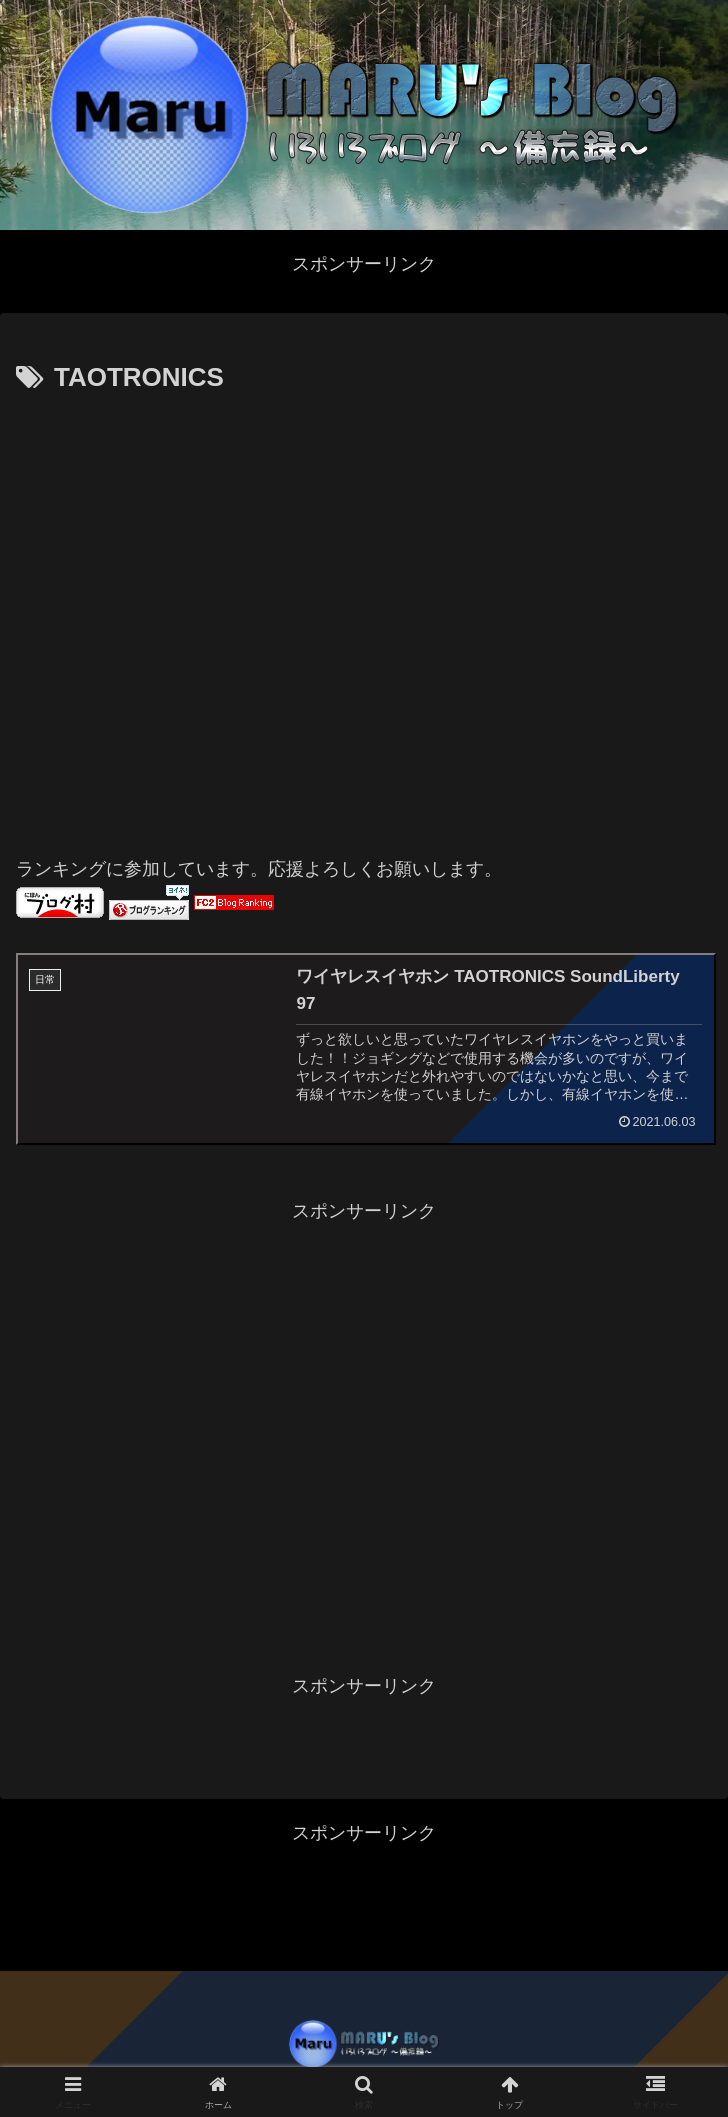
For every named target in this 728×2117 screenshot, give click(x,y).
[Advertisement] (205, 616)
